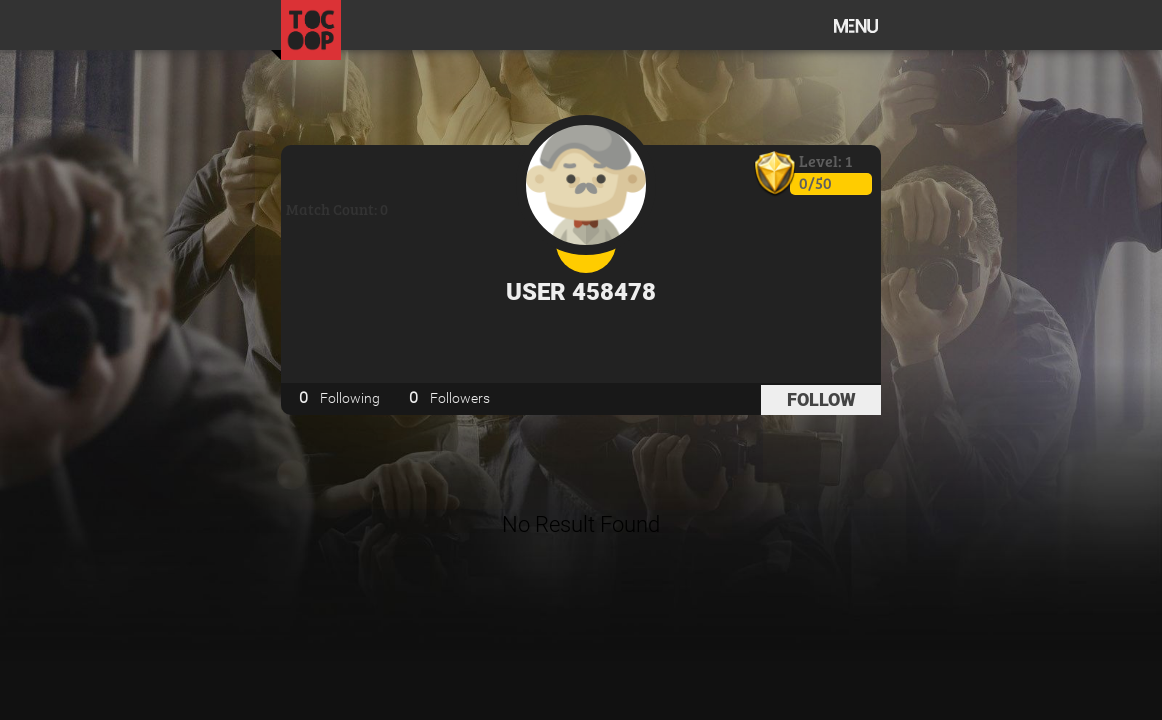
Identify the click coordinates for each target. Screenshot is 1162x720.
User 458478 (581, 292)
